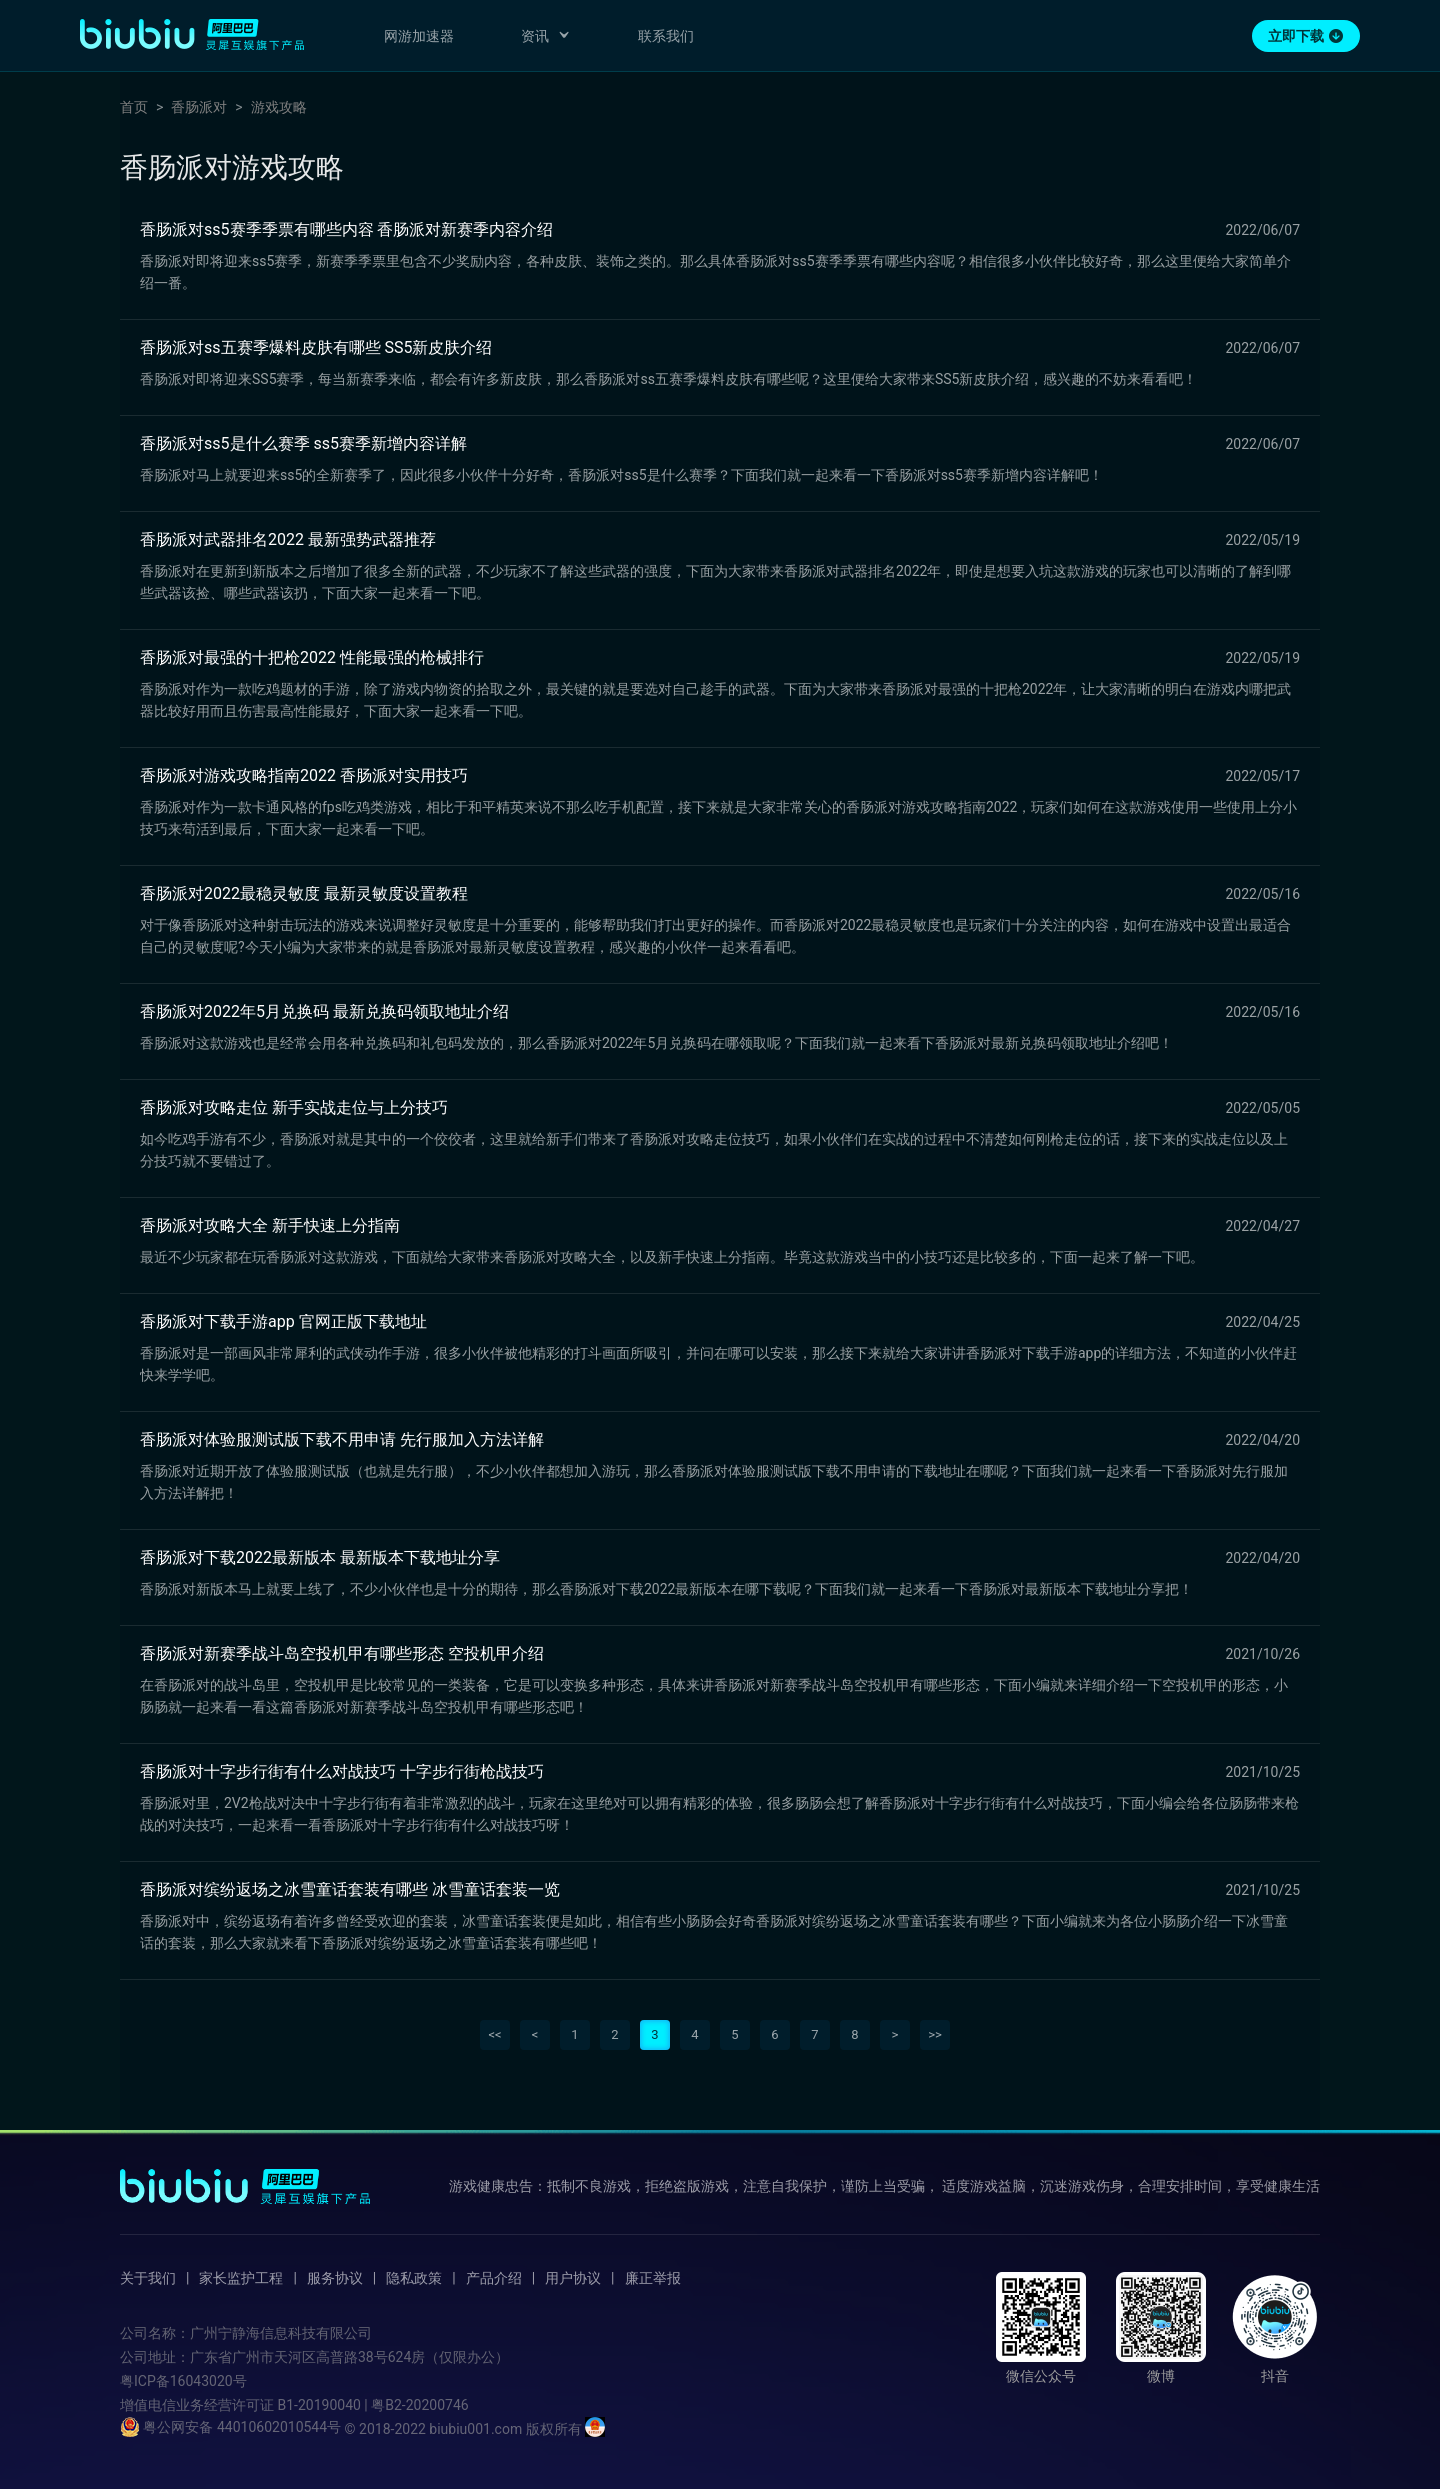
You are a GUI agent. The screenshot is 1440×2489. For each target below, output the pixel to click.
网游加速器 (419, 36)
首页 (134, 107)
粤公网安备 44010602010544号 (230, 2427)
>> (935, 2034)
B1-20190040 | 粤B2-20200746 (372, 2405)
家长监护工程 (241, 2278)
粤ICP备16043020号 (183, 2381)
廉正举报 (653, 2278)
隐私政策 (414, 2278)
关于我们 (148, 2278)
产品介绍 (494, 2278)
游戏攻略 (279, 107)
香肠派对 (199, 107)
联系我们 (666, 36)
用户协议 (573, 2278)
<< (494, 2034)
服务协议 (335, 2278)
